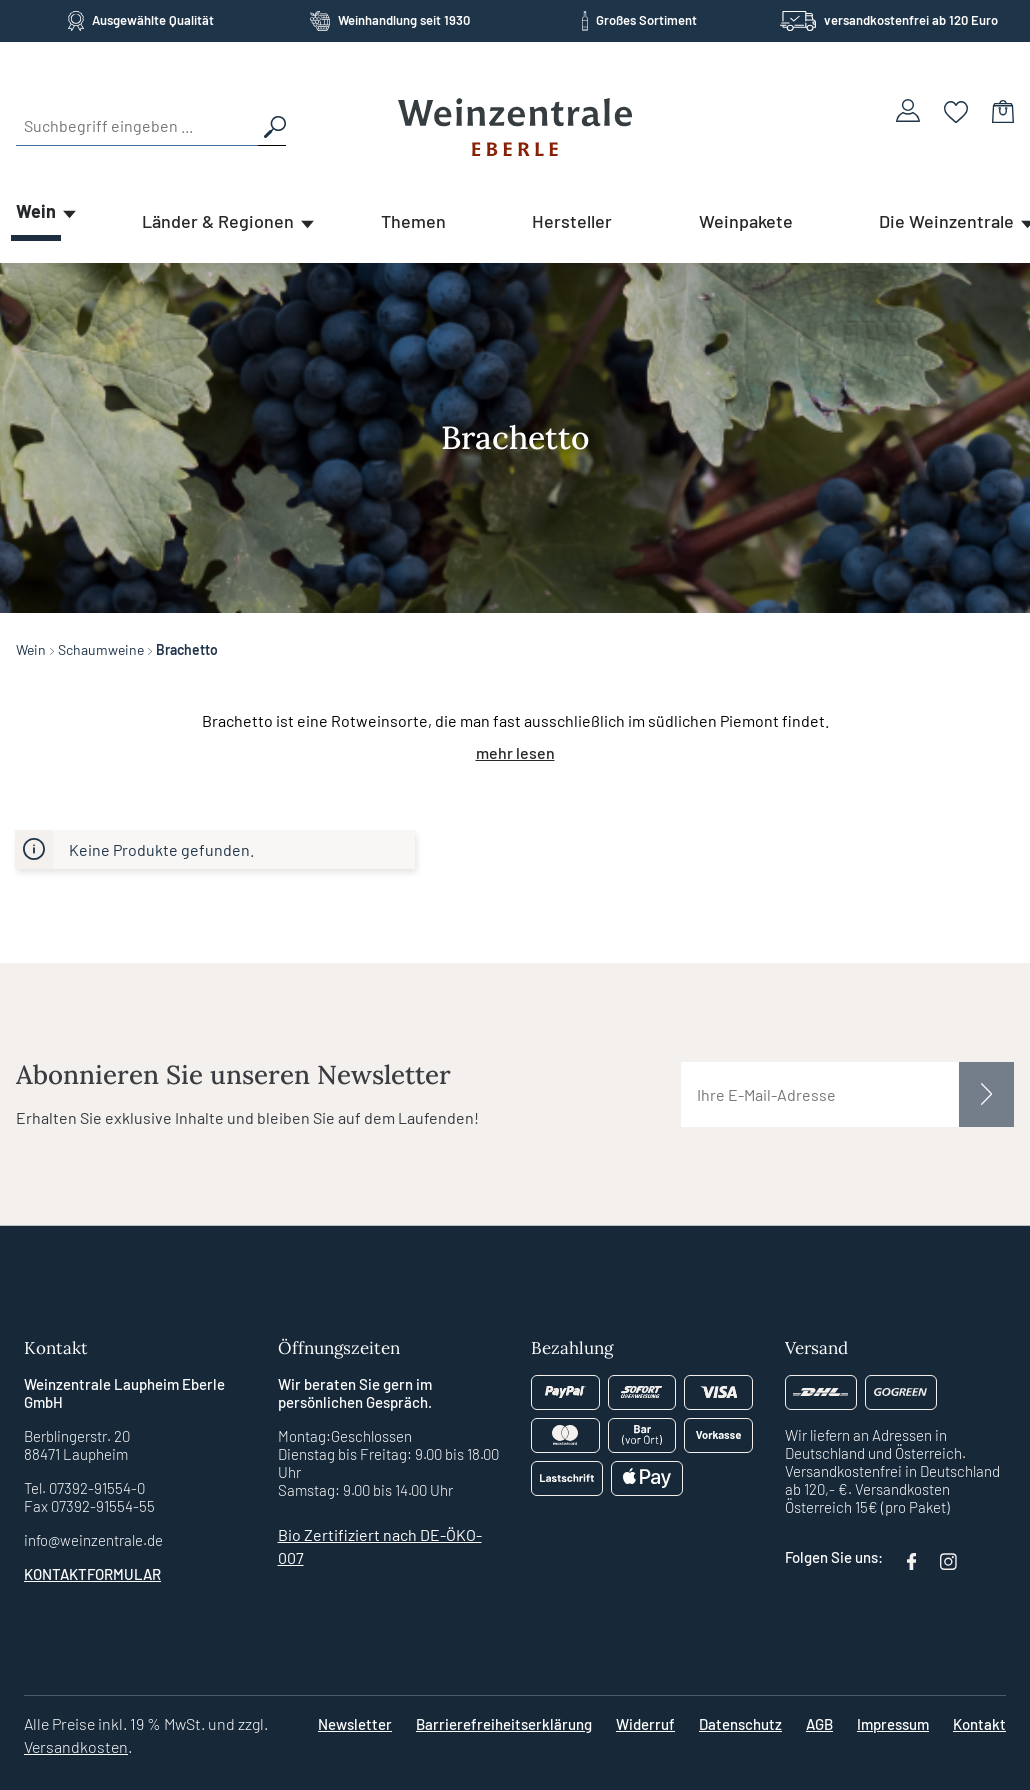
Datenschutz (740, 1724)
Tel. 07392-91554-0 (84, 1488)
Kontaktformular (92, 1574)
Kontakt (979, 1724)
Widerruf (645, 1724)
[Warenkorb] (1003, 110)
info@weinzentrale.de (93, 1540)
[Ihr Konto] (908, 110)
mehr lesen (515, 752)
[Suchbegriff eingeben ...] (137, 126)
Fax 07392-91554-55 (89, 1506)
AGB (819, 1724)
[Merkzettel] (956, 110)
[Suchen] (272, 126)
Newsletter (355, 1724)
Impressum (893, 1724)
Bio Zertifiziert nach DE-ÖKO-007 (380, 1546)
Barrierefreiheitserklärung (504, 1724)
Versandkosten (76, 1746)
